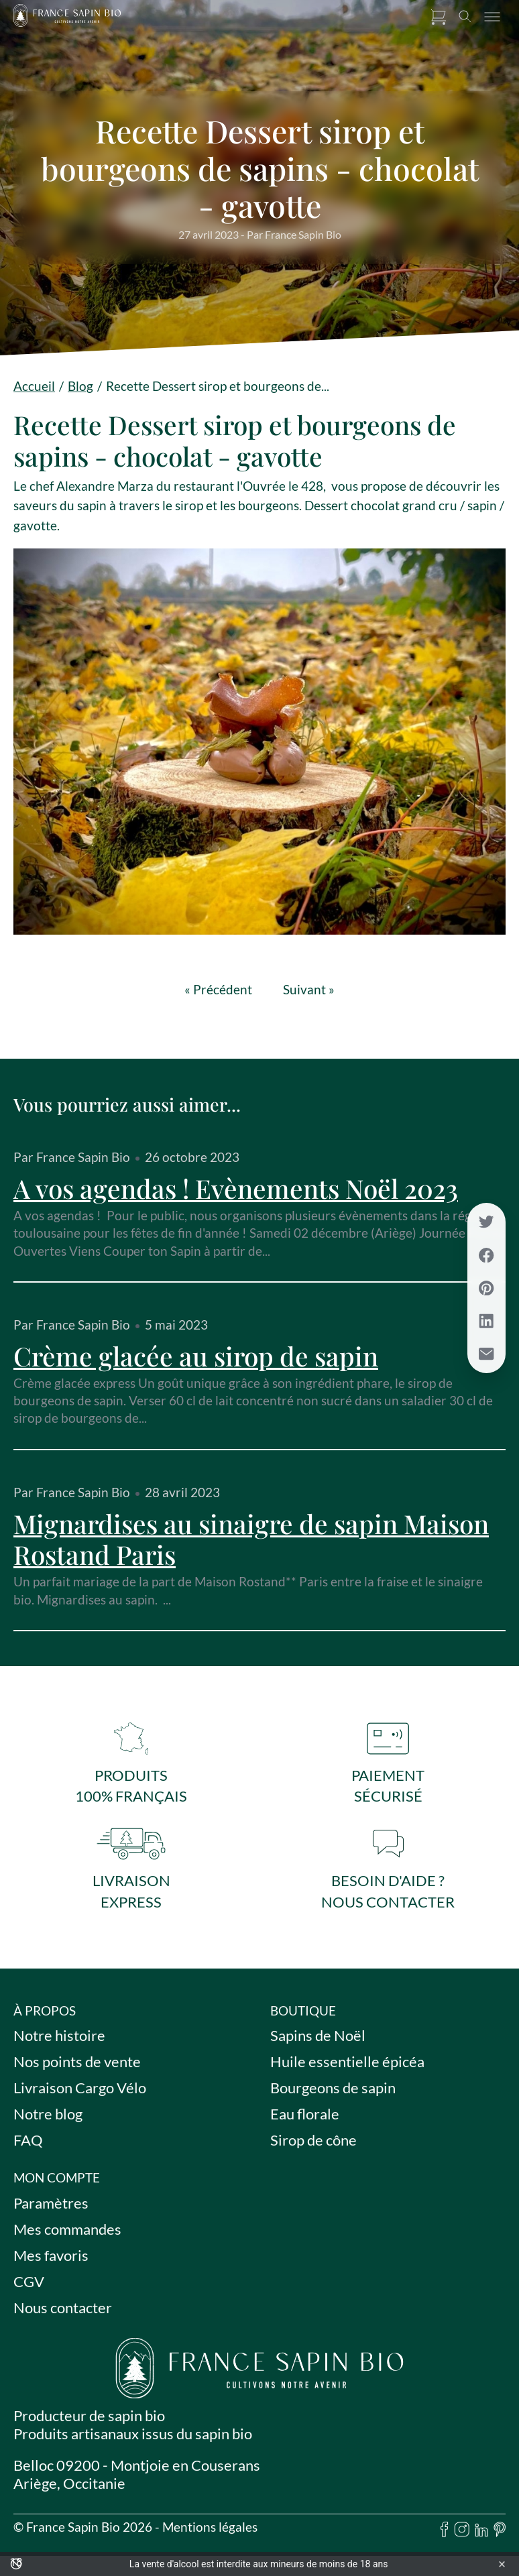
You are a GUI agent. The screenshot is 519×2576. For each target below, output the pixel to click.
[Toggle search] (465, 16)
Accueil (34, 386)
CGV (28, 2289)
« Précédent (218, 989)
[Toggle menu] (492, 16)
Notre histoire (59, 2044)
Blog (80, 386)
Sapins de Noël (317, 2044)
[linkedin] (481, 2539)
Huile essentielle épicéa (347, 2070)
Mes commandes (67, 2237)
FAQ (28, 2149)
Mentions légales (209, 2535)
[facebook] (445, 2539)
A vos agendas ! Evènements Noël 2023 (235, 1188)
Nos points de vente (77, 2070)
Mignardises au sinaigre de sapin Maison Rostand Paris (251, 1539)
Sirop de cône (313, 2149)
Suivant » (309, 989)
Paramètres (51, 2211)
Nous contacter (62, 2315)
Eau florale (304, 2122)
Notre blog (47, 2122)
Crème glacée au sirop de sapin (195, 1355)
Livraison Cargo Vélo (79, 2096)
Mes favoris (51, 2263)
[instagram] (461, 2539)
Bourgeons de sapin (333, 2096)
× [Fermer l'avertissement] (502, 2564)
